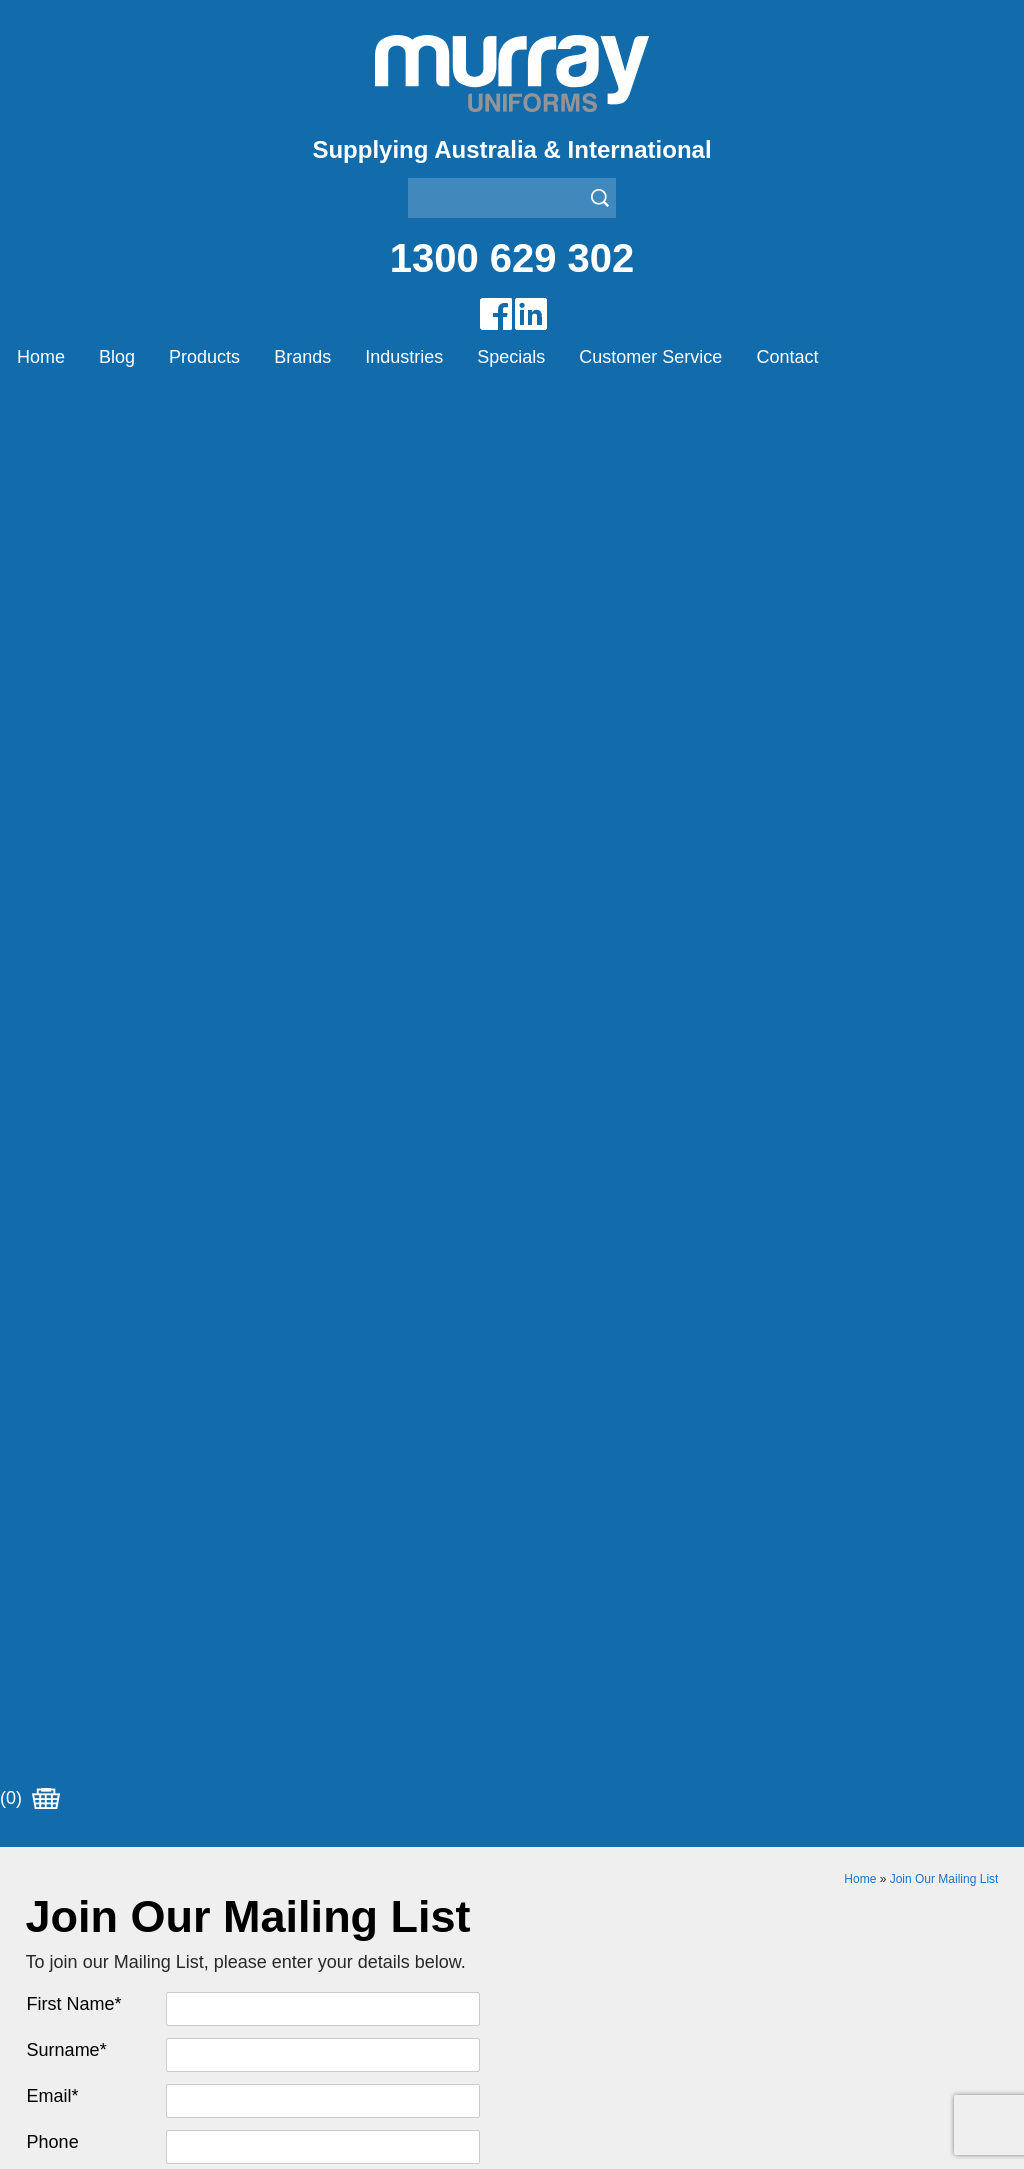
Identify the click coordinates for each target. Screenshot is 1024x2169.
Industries (404, 357)
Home (41, 357)
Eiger (530, 1485)
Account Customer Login (113, 1635)
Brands (302, 357)
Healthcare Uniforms (99, 1837)
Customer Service (650, 357)
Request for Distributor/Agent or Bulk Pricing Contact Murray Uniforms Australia (512, 1200)
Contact (787, 357)
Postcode (64, 931)
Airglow (538, 1460)
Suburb (56, 844)
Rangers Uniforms (90, 1887)
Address (60, 798)
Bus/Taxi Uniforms (90, 1812)
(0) (30, 409)
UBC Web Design (724, 2100)
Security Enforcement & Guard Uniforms (168, 1912)
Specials (511, 357)
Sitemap (589, 2100)
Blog (117, 357)
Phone (53, 752)
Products (204, 357)
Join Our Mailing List (944, 489)
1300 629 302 (512, 258)
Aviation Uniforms (88, 1787)
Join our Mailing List (511, 1298)
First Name (74, 614)
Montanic (544, 1510)
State (48, 890)
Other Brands (559, 1535)
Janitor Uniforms (84, 1862)
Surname (67, 660)
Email (53, 706)
